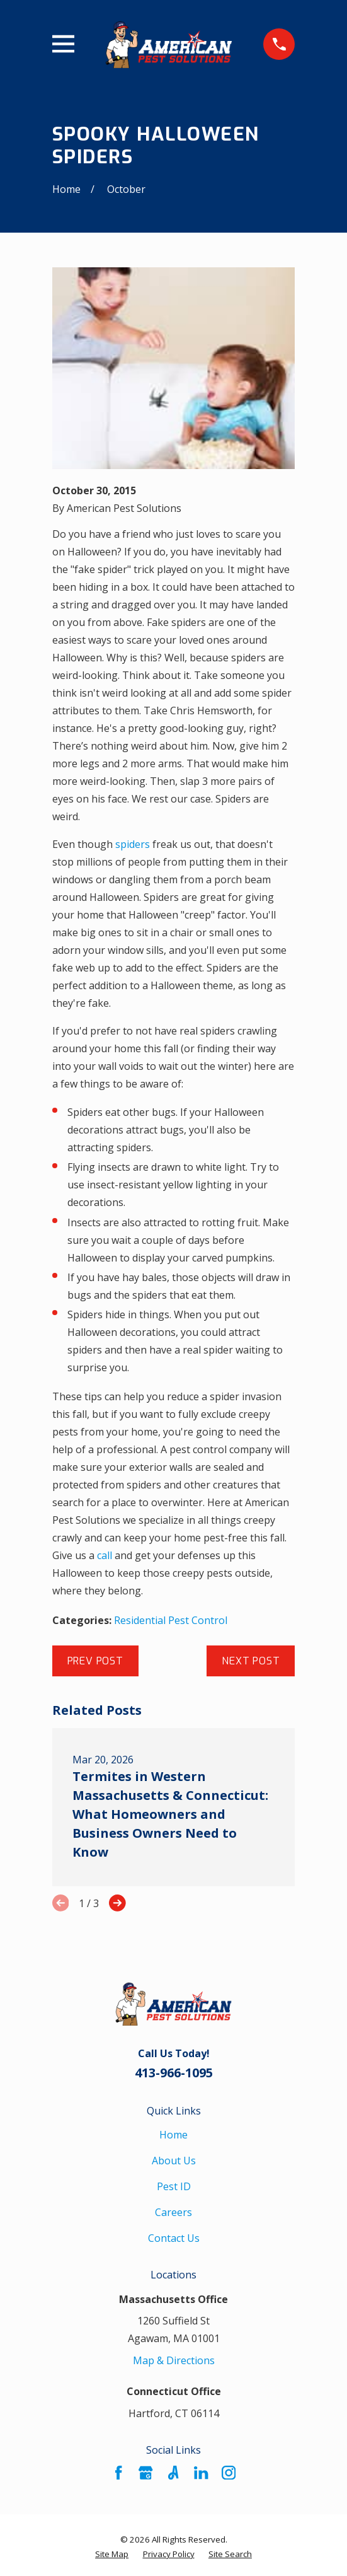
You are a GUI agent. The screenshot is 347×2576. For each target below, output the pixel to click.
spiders (132, 844)
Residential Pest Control (170, 1620)
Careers (173, 2212)
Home (173, 2135)
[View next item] (117, 1903)
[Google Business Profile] (145, 2473)
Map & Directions (174, 2360)
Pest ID (174, 2186)
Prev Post (95, 1661)
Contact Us (174, 2238)
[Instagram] (229, 2473)
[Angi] (173, 2473)
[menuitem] (111, 2554)
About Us (174, 2160)
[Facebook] (118, 2473)
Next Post (251, 1661)
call (104, 1555)
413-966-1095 (174, 2072)
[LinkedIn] (201, 2473)
